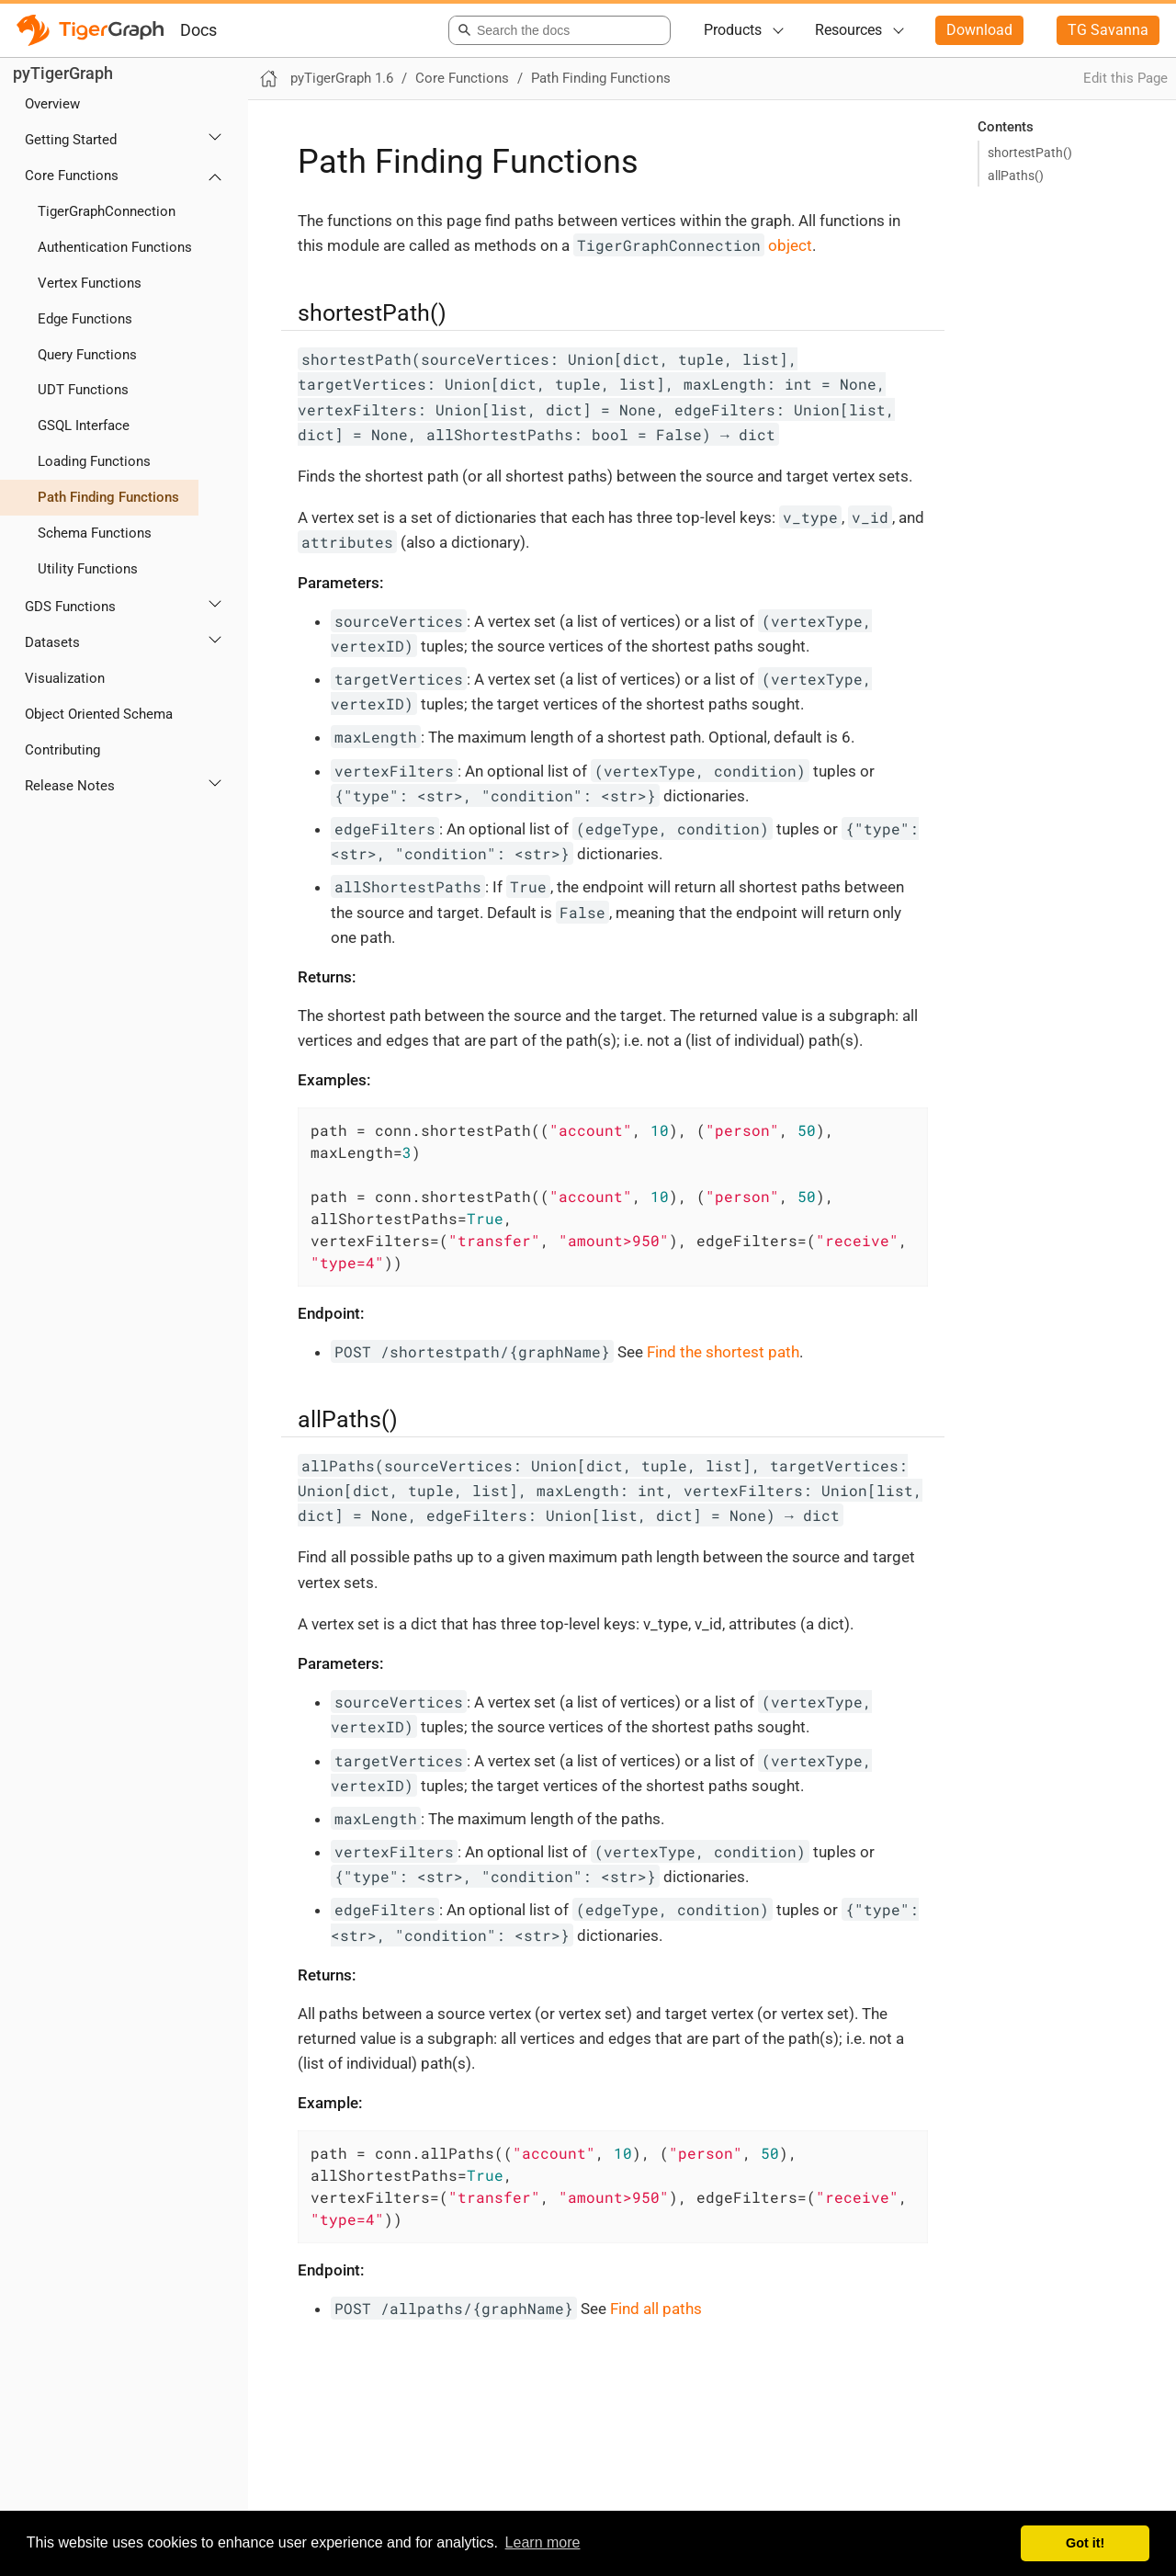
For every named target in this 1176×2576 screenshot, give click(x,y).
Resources (848, 30)
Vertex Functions (89, 283)
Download (979, 30)
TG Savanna (1108, 30)
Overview (52, 104)
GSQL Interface (84, 425)
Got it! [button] (1085, 2543)
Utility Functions (88, 569)
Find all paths (656, 2308)
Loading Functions (94, 461)
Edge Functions (85, 319)
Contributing (62, 750)
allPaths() (1016, 175)
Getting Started (71, 139)
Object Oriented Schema (99, 714)
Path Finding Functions (108, 497)
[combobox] (556, 30)
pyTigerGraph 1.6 (341, 78)
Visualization (65, 678)
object (692, 245)
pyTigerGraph (63, 73)
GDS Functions (70, 606)
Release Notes (70, 785)
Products (733, 30)
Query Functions (87, 354)
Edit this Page (1125, 78)
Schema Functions (95, 533)
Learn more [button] (543, 2542)
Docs (198, 30)
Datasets (52, 642)
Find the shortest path (723, 1352)
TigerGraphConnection (106, 211)
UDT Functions (83, 389)
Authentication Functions (115, 247)
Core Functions (72, 175)
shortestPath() (1030, 152)
